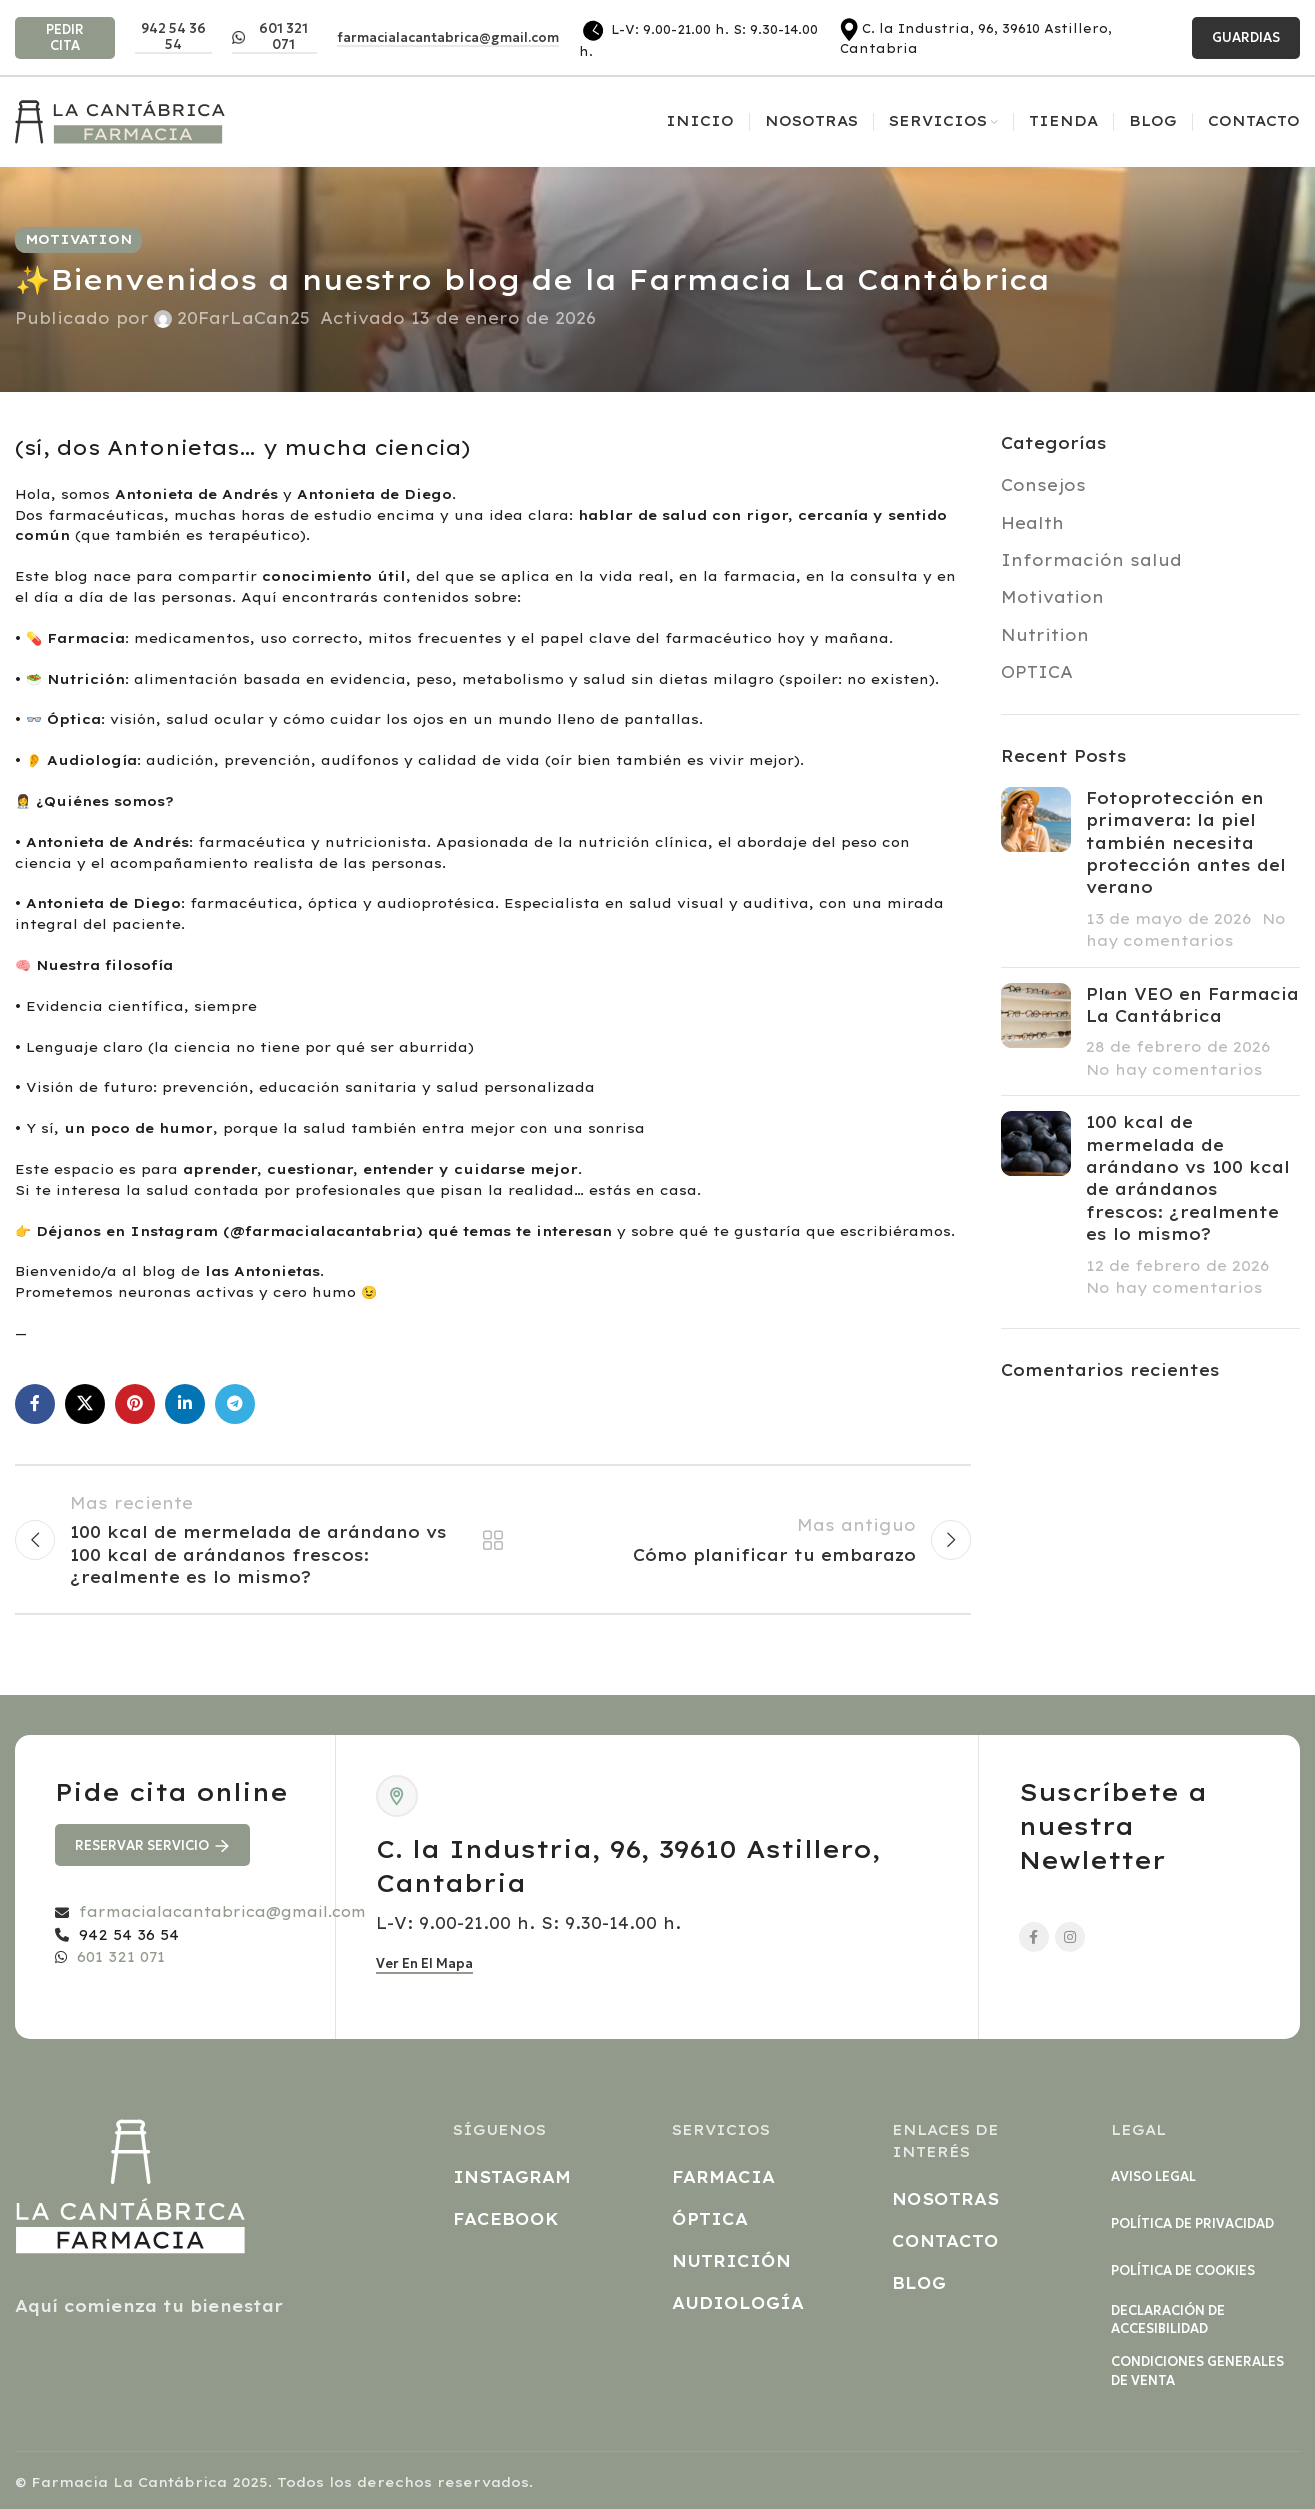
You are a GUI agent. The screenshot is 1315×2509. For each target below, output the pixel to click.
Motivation (78, 239)
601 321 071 (270, 37)
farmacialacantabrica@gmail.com (448, 38)
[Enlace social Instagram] (1070, 1937)
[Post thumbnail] (1036, 869)
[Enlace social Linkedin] (185, 1404)
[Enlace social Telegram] (235, 1404)
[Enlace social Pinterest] (135, 1404)
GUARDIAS (1246, 37)
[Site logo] (120, 120)
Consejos (1043, 485)
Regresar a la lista (493, 1540)
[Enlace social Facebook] (35, 1404)
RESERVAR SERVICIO (152, 1845)
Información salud (1091, 560)
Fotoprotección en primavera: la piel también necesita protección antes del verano (1186, 843)
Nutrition (1045, 635)
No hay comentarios (1174, 1070)
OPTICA (1037, 672)
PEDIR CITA (65, 37)
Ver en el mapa (424, 1964)
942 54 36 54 (173, 37)
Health (1032, 523)
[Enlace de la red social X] (85, 1404)
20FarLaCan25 (243, 318)
